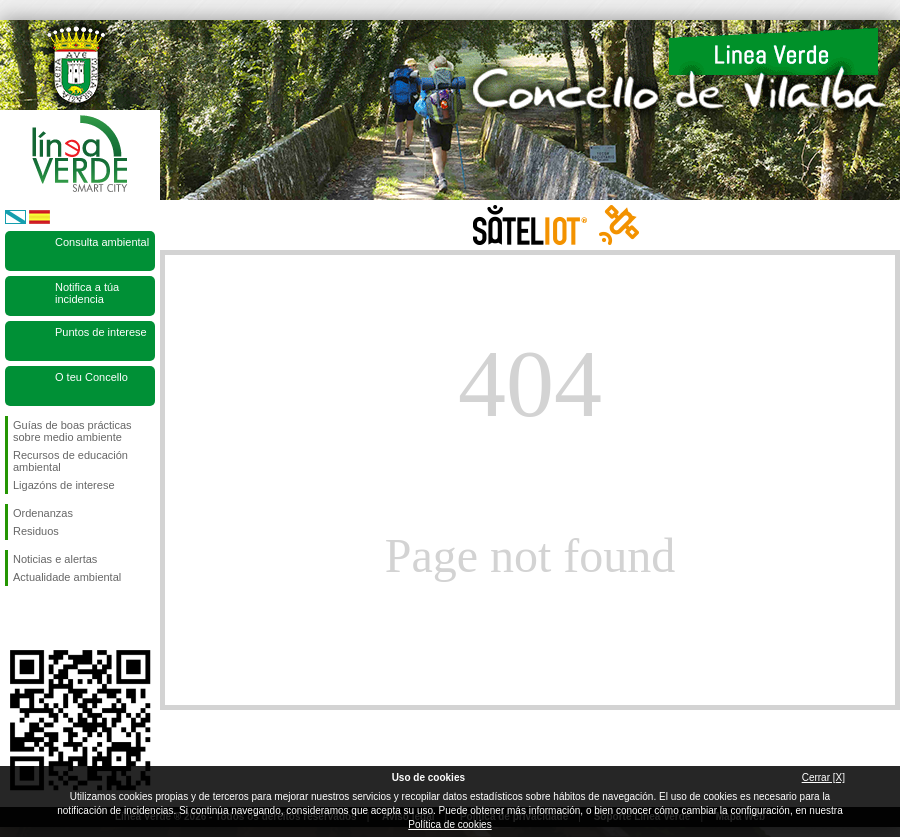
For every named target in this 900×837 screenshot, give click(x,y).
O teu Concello (91, 377)
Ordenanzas (43, 513)
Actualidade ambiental (67, 577)
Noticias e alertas (55, 559)
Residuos (36, 531)
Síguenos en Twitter (50, 618)
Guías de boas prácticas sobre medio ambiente (72, 431)
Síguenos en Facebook (17, 618)
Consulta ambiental (102, 242)
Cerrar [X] (823, 777)
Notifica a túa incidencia (87, 293)
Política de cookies (449, 824)
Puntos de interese (101, 332)
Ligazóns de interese (64, 485)
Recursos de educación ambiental (70, 461)
